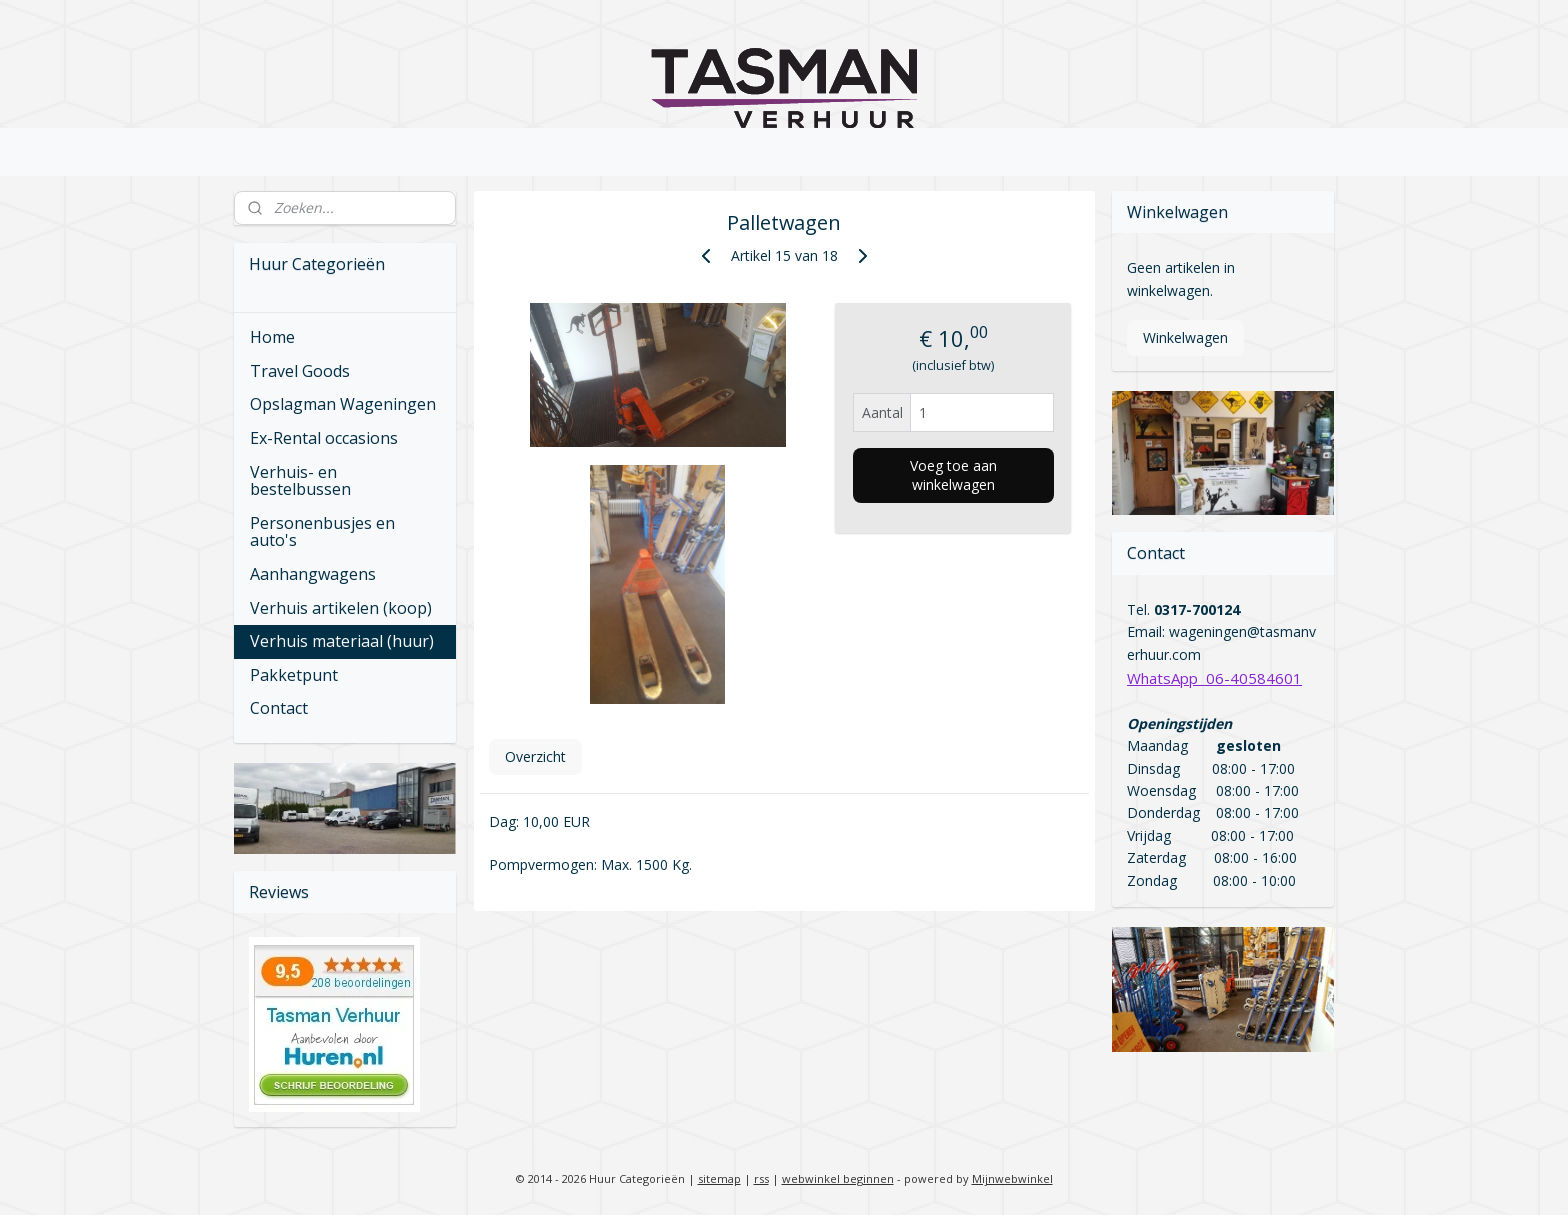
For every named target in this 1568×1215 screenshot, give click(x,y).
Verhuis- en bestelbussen (300, 481)
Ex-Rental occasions (324, 438)
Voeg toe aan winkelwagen (952, 475)
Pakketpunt (294, 675)
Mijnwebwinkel (1012, 1178)
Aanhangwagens (313, 574)
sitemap (719, 1178)
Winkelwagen (1185, 337)
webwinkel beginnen (838, 1178)
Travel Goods (300, 371)
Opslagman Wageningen (343, 404)
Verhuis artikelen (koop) (341, 608)
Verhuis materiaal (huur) (342, 641)
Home (272, 337)
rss (761, 1178)
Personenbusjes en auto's (322, 532)
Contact (279, 708)
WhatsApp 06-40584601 (1214, 678)
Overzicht (534, 756)
